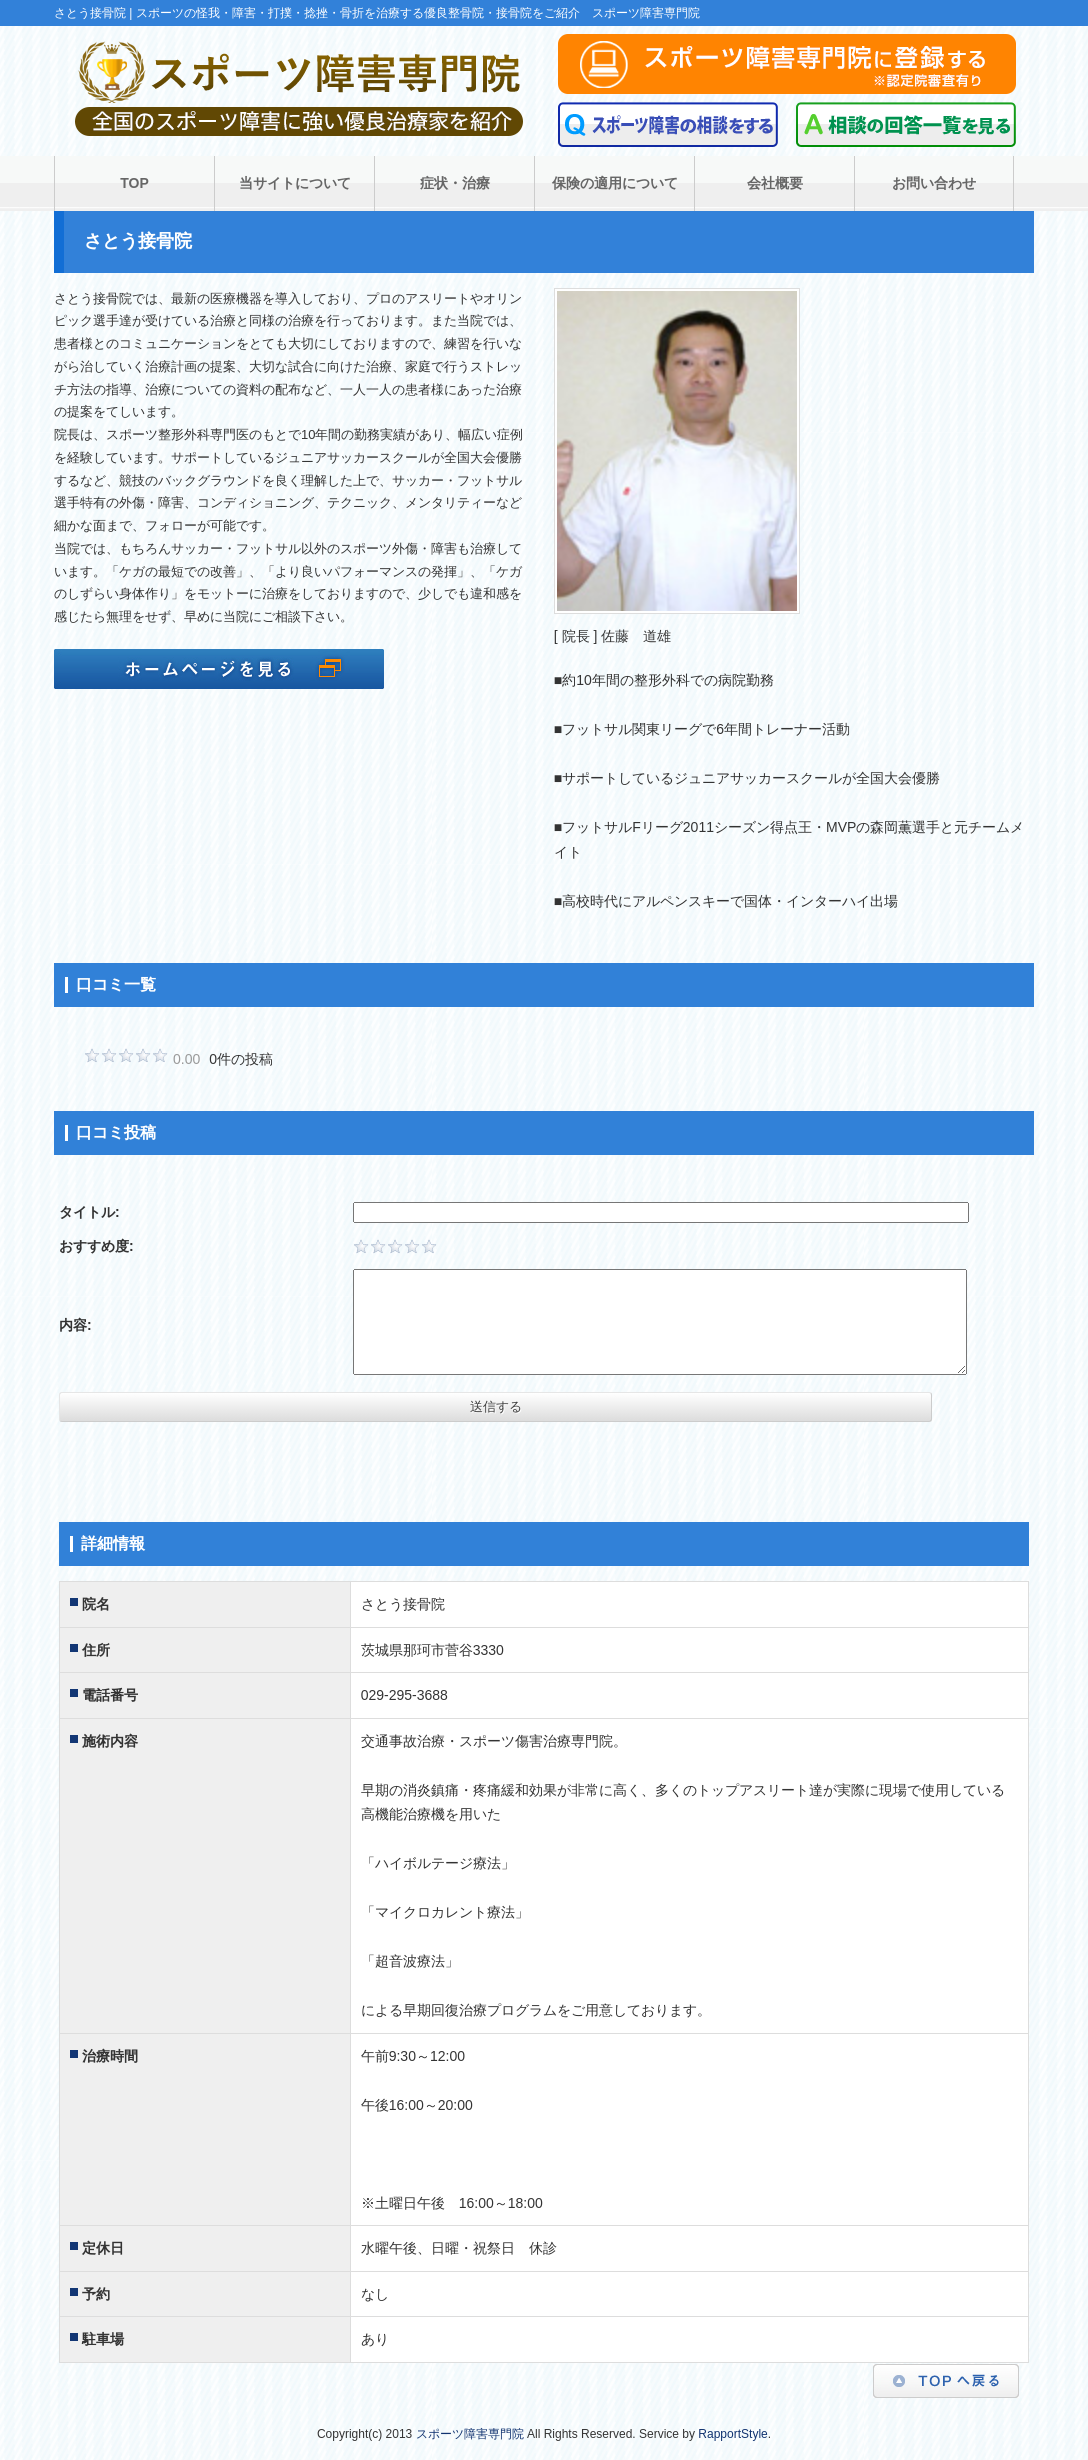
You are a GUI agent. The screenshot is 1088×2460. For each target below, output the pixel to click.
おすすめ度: (96, 1246)
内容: (75, 1325)
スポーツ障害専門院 (470, 2434)
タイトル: (89, 1212)
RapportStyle (732, 2434)
